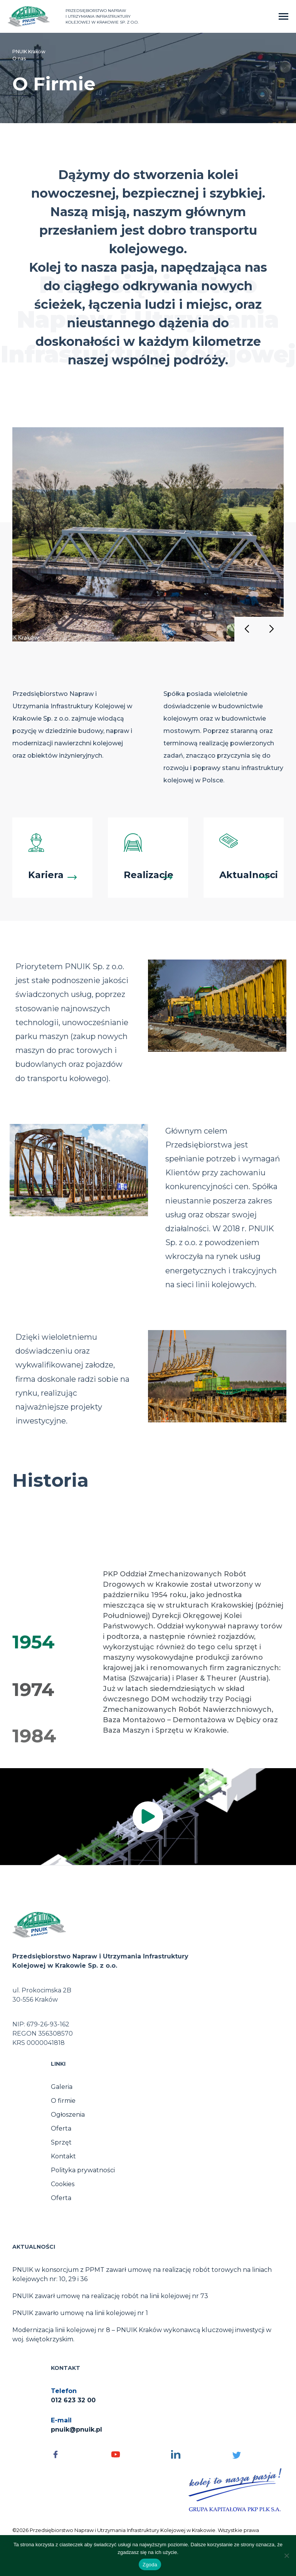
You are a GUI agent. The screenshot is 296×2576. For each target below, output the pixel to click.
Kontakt (63, 2156)
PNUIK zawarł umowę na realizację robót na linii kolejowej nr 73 (110, 2296)
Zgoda (150, 2565)
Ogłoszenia (68, 2114)
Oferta (61, 2128)
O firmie (63, 2100)
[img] (148, 1816)
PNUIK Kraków (28, 51)
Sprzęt (61, 2142)
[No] (286, 2555)
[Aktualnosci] (244, 857)
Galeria (61, 2086)
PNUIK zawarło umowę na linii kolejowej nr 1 (80, 2313)
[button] (246, 629)
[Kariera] (52, 857)
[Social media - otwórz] (77, 2454)
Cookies (62, 2184)
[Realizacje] (148, 857)
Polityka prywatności (83, 2170)
